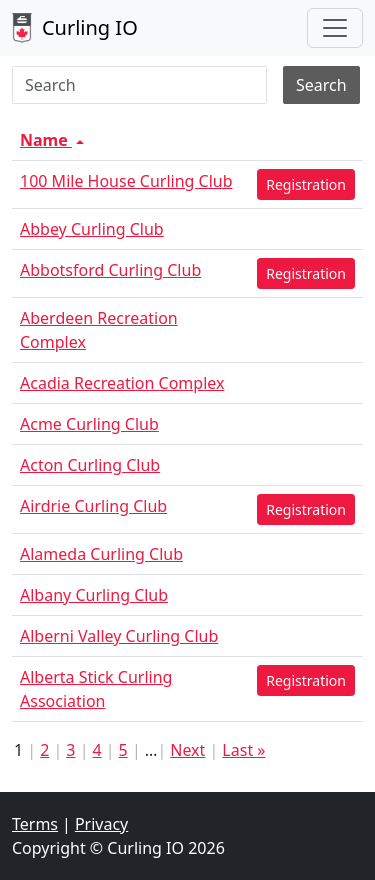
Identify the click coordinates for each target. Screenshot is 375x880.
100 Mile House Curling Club (126, 181)
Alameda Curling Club (101, 554)
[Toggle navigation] (335, 28)
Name (54, 140)
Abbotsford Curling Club (110, 270)
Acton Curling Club (90, 465)
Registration (306, 184)
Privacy (101, 824)
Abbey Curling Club (92, 229)
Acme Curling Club (89, 424)
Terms (35, 824)
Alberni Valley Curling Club (119, 636)
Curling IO (75, 28)
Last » (243, 750)
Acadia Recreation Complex (122, 383)
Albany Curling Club (94, 595)
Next (187, 750)
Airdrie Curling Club (93, 506)
